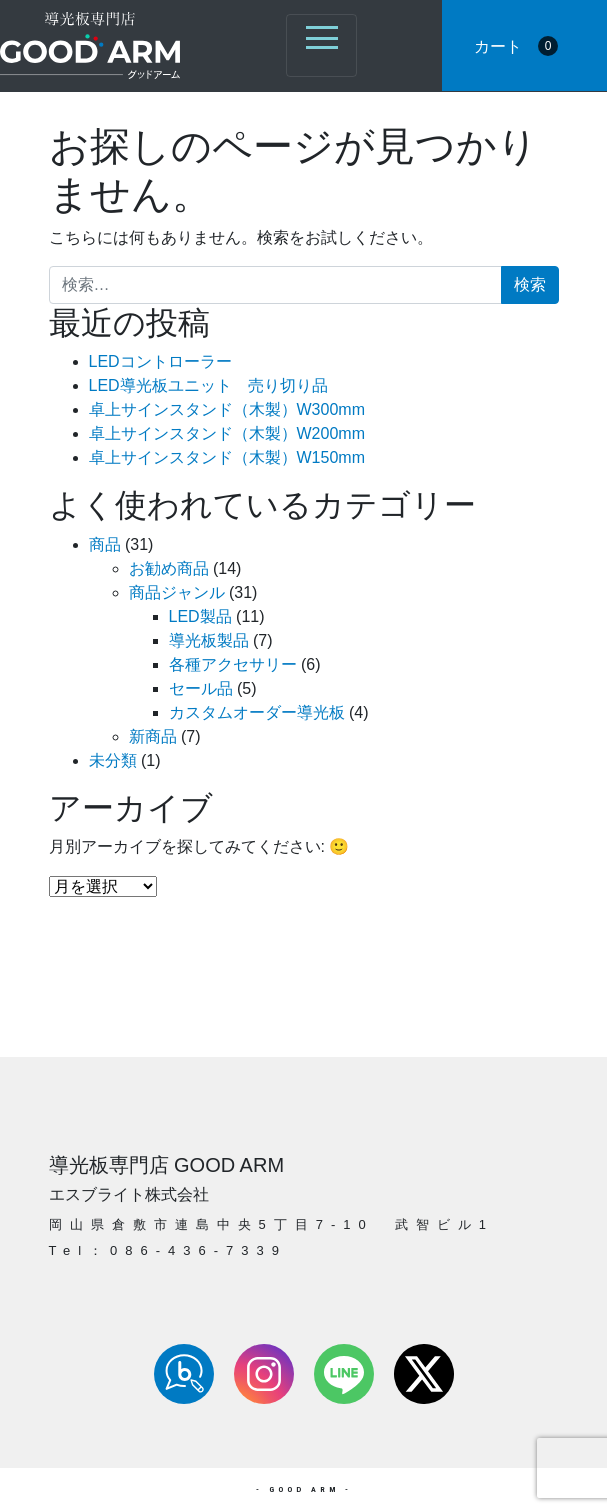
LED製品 (200, 616)
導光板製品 (209, 640)
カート (516, 46)
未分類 (113, 760)
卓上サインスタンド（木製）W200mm (227, 433)
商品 (105, 544)
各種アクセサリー (233, 664)
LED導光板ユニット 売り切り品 (208, 385)
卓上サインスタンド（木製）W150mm (227, 457)
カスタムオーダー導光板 (257, 712)
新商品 (153, 736)
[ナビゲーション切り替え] (321, 45)
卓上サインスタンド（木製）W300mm (227, 409)
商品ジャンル (177, 592)
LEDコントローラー (160, 361)
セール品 (201, 688)
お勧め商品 (169, 568)
